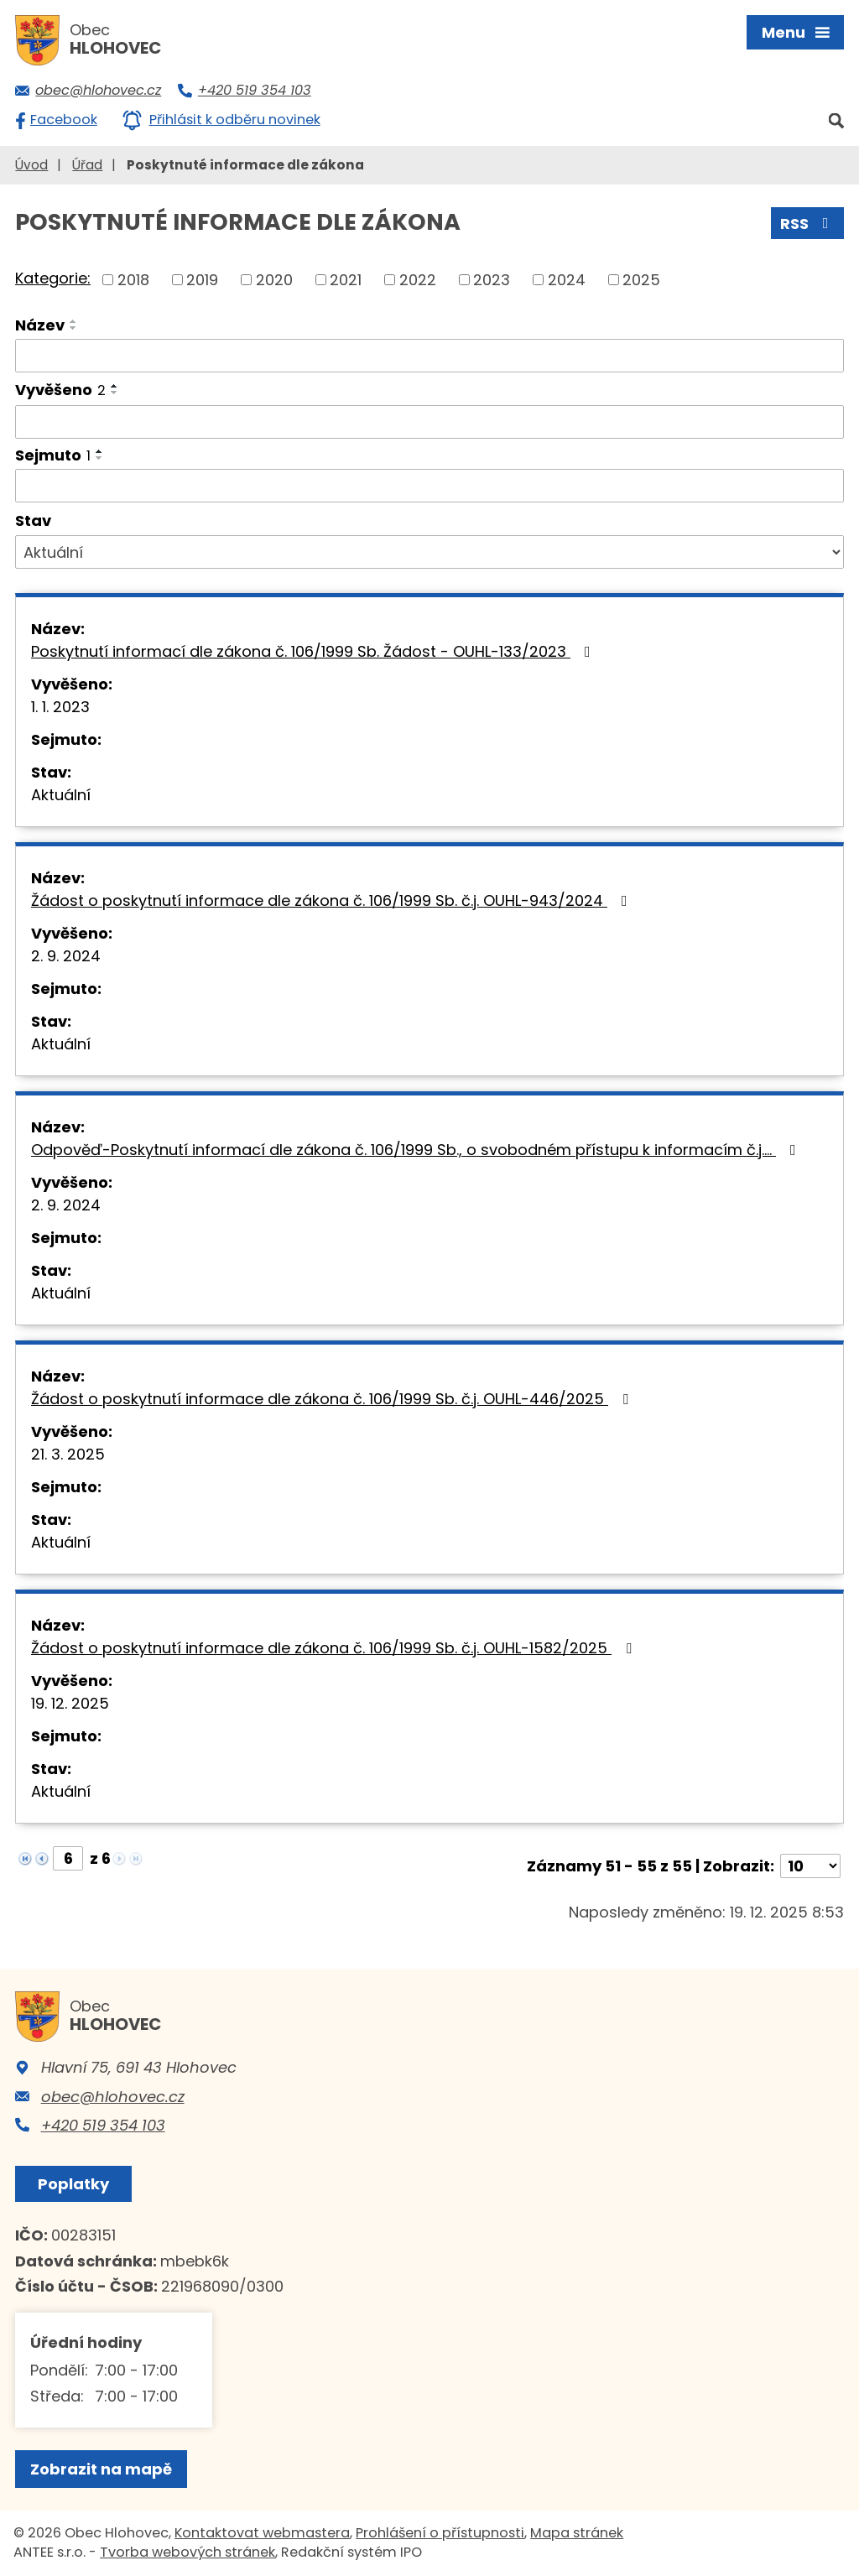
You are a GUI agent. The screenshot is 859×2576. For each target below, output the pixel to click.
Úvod (31, 165)
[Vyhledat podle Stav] (429, 552)
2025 (641, 279)
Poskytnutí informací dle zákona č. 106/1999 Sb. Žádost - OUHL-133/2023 (314, 651)
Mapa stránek (576, 2532)
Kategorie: (53, 278)
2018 (133, 279)
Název (40, 325)
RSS (808, 223)
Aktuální (61, 794)
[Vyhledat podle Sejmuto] (429, 485)
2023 (491, 279)
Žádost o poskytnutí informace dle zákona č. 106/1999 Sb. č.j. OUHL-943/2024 (332, 900)
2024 (567, 279)
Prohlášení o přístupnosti (440, 2532)
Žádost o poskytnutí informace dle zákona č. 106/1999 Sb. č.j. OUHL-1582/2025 (334, 1647)
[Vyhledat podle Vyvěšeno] (429, 422)
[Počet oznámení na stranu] (810, 1866)
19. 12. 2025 (70, 1703)
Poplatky (73, 2183)
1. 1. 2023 (60, 706)
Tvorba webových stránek (187, 2552)
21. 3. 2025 (68, 1454)
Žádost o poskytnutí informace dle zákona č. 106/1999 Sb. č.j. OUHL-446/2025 (333, 1398)
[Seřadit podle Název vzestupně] (74, 321)
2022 (417, 279)
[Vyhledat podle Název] (429, 355)
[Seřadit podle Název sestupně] (74, 328)
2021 (346, 279)
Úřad (87, 165)
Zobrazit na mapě (101, 2469)
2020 (274, 279)
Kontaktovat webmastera (262, 2532)
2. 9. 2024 (66, 955)
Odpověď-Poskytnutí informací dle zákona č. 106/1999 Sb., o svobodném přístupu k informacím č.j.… (417, 1149)
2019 (202, 279)
